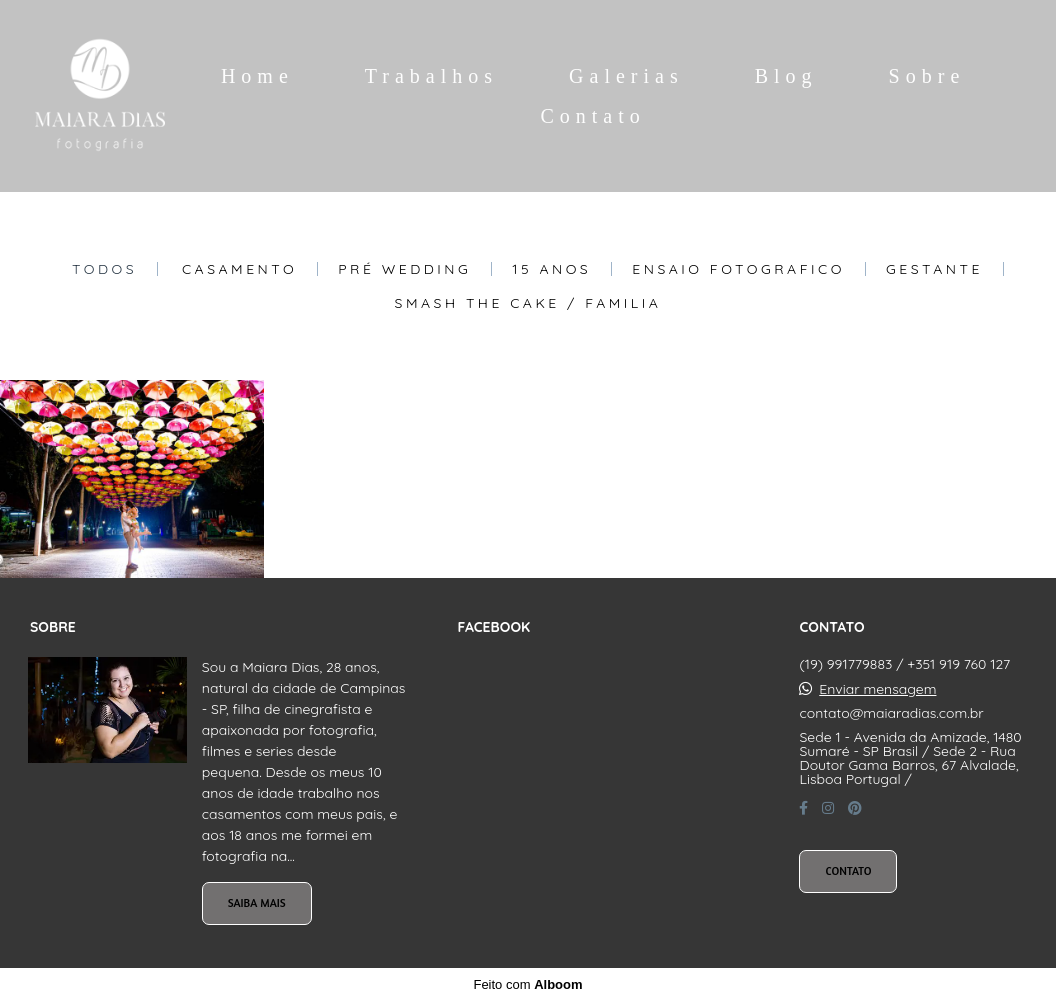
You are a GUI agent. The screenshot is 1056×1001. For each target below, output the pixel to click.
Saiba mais (257, 903)
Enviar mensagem (877, 689)
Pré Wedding (404, 269)
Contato (592, 116)
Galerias (626, 76)
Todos (104, 269)
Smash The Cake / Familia (528, 303)
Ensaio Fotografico (738, 269)
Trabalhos (431, 76)
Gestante (934, 269)
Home (257, 76)
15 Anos (551, 269)
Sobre (927, 76)
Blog (786, 76)
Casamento (239, 269)
